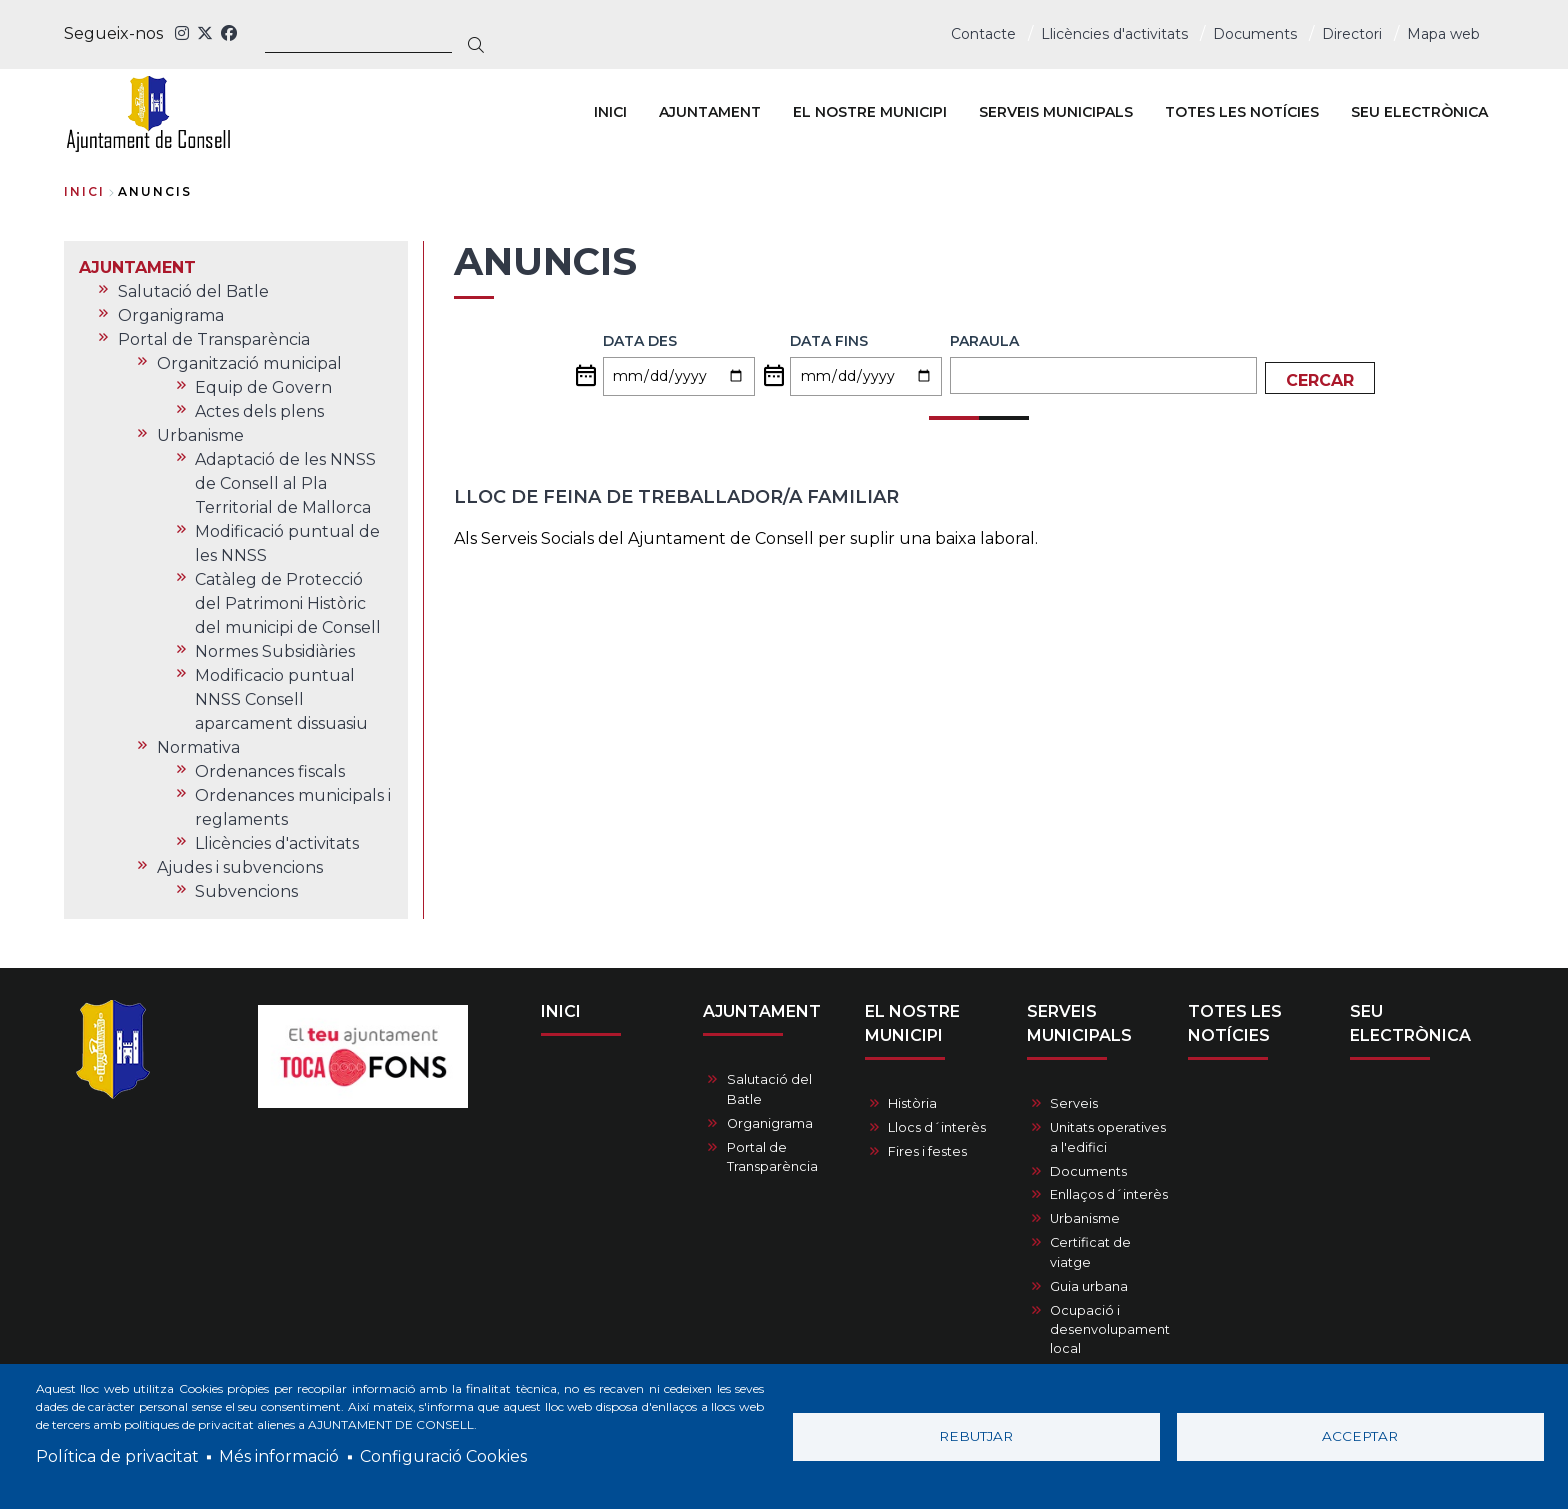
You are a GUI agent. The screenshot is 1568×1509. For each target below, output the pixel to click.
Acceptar (1360, 1436)
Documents (1255, 34)
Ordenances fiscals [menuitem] (270, 771)
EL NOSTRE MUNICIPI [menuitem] (870, 112)
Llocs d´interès (937, 1127)
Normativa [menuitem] (198, 747)
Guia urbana (1089, 1286)
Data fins (829, 341)
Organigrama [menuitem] (171, 315)
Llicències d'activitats (1114, 34)
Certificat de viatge (1090, 1252)
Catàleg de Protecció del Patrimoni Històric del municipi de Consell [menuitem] (288, 603)
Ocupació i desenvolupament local (1110, 1329)
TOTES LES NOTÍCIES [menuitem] (1242, 112)
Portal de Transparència (772, 1157)
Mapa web (1443, 34)
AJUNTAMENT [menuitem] (710, 112)
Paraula (984, 341)
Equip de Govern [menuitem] (263, 387)
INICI (561, 1011)
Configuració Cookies (443, 1456)
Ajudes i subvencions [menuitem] (240, 867)
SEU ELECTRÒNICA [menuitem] (1419, 112)
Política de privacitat (117, 1456)
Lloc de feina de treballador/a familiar (676, 497)
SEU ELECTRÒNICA (1410, 1023)
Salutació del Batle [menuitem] (193, 291)
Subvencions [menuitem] (246, 891)
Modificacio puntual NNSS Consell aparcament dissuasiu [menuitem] (281, 699)
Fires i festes (927, 1151)
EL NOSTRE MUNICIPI (912, 1023)
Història (912, 1103)
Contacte (983, 34)
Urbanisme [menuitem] (200, 435)
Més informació (279, 1456)
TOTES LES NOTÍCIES (1235, 1023)
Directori (1352, 34)
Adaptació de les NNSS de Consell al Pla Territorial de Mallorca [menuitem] (285, 483)
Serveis (1074, 1103)
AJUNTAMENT (762, 1011)
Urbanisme (1085, 1218)
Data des (640, 341)
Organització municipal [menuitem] (249, 363)
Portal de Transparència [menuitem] (214, 339)
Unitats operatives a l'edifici (1108, 1137)
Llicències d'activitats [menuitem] (277, 843)
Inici (84, 191)
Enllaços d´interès (1109, 1194)
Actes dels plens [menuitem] (259, 411)
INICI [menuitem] (610, 112)
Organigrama (770, 1123)
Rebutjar (976, 1436)
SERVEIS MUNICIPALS (1079, 1023)
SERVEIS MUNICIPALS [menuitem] (1056, 112)
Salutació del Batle (769, 1089)
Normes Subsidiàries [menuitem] (275, 651)
